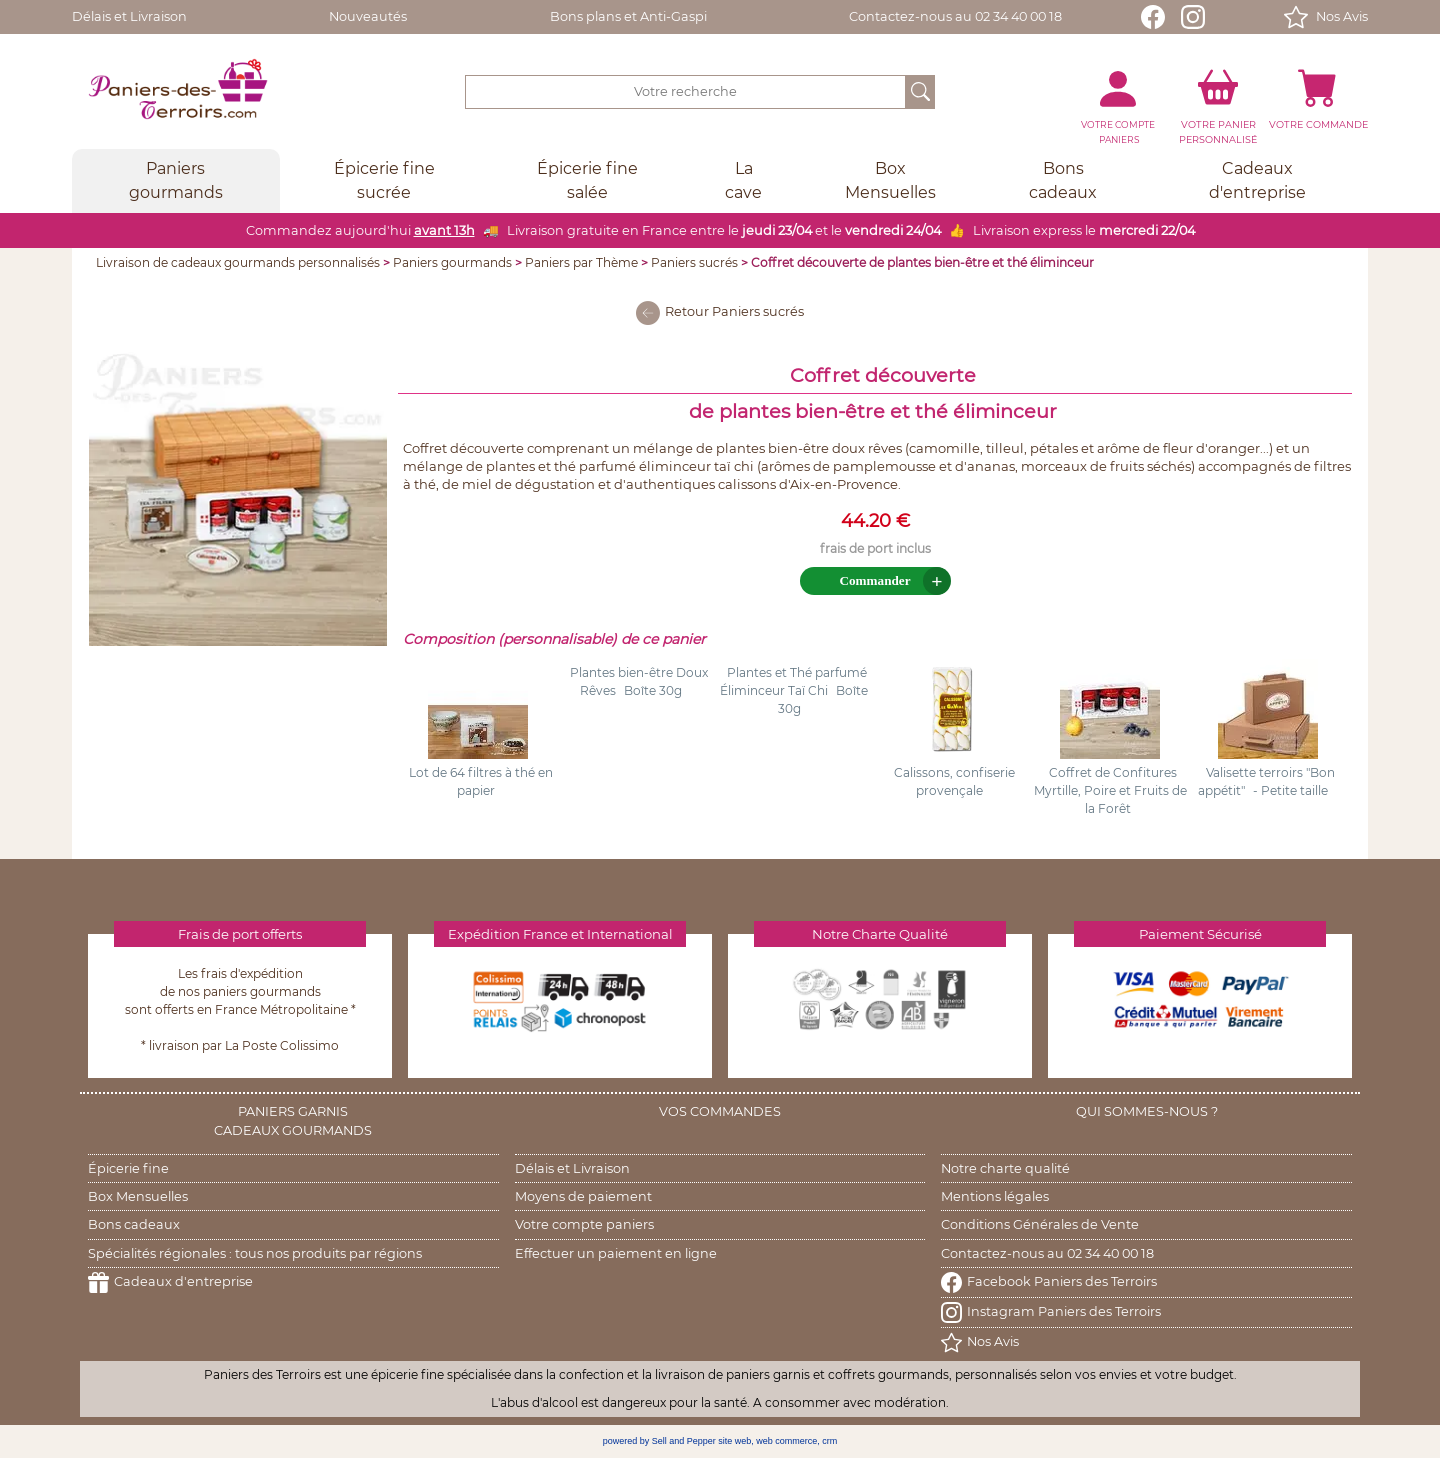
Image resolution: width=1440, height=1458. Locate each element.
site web (734, 1441)
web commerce (786, 1441)
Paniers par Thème (581, 262)
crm (829, 1441)
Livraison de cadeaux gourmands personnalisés (238, 262)
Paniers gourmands (452, 262)
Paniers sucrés (694, 262)
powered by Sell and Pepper (659, 1441)
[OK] (920, 92)
